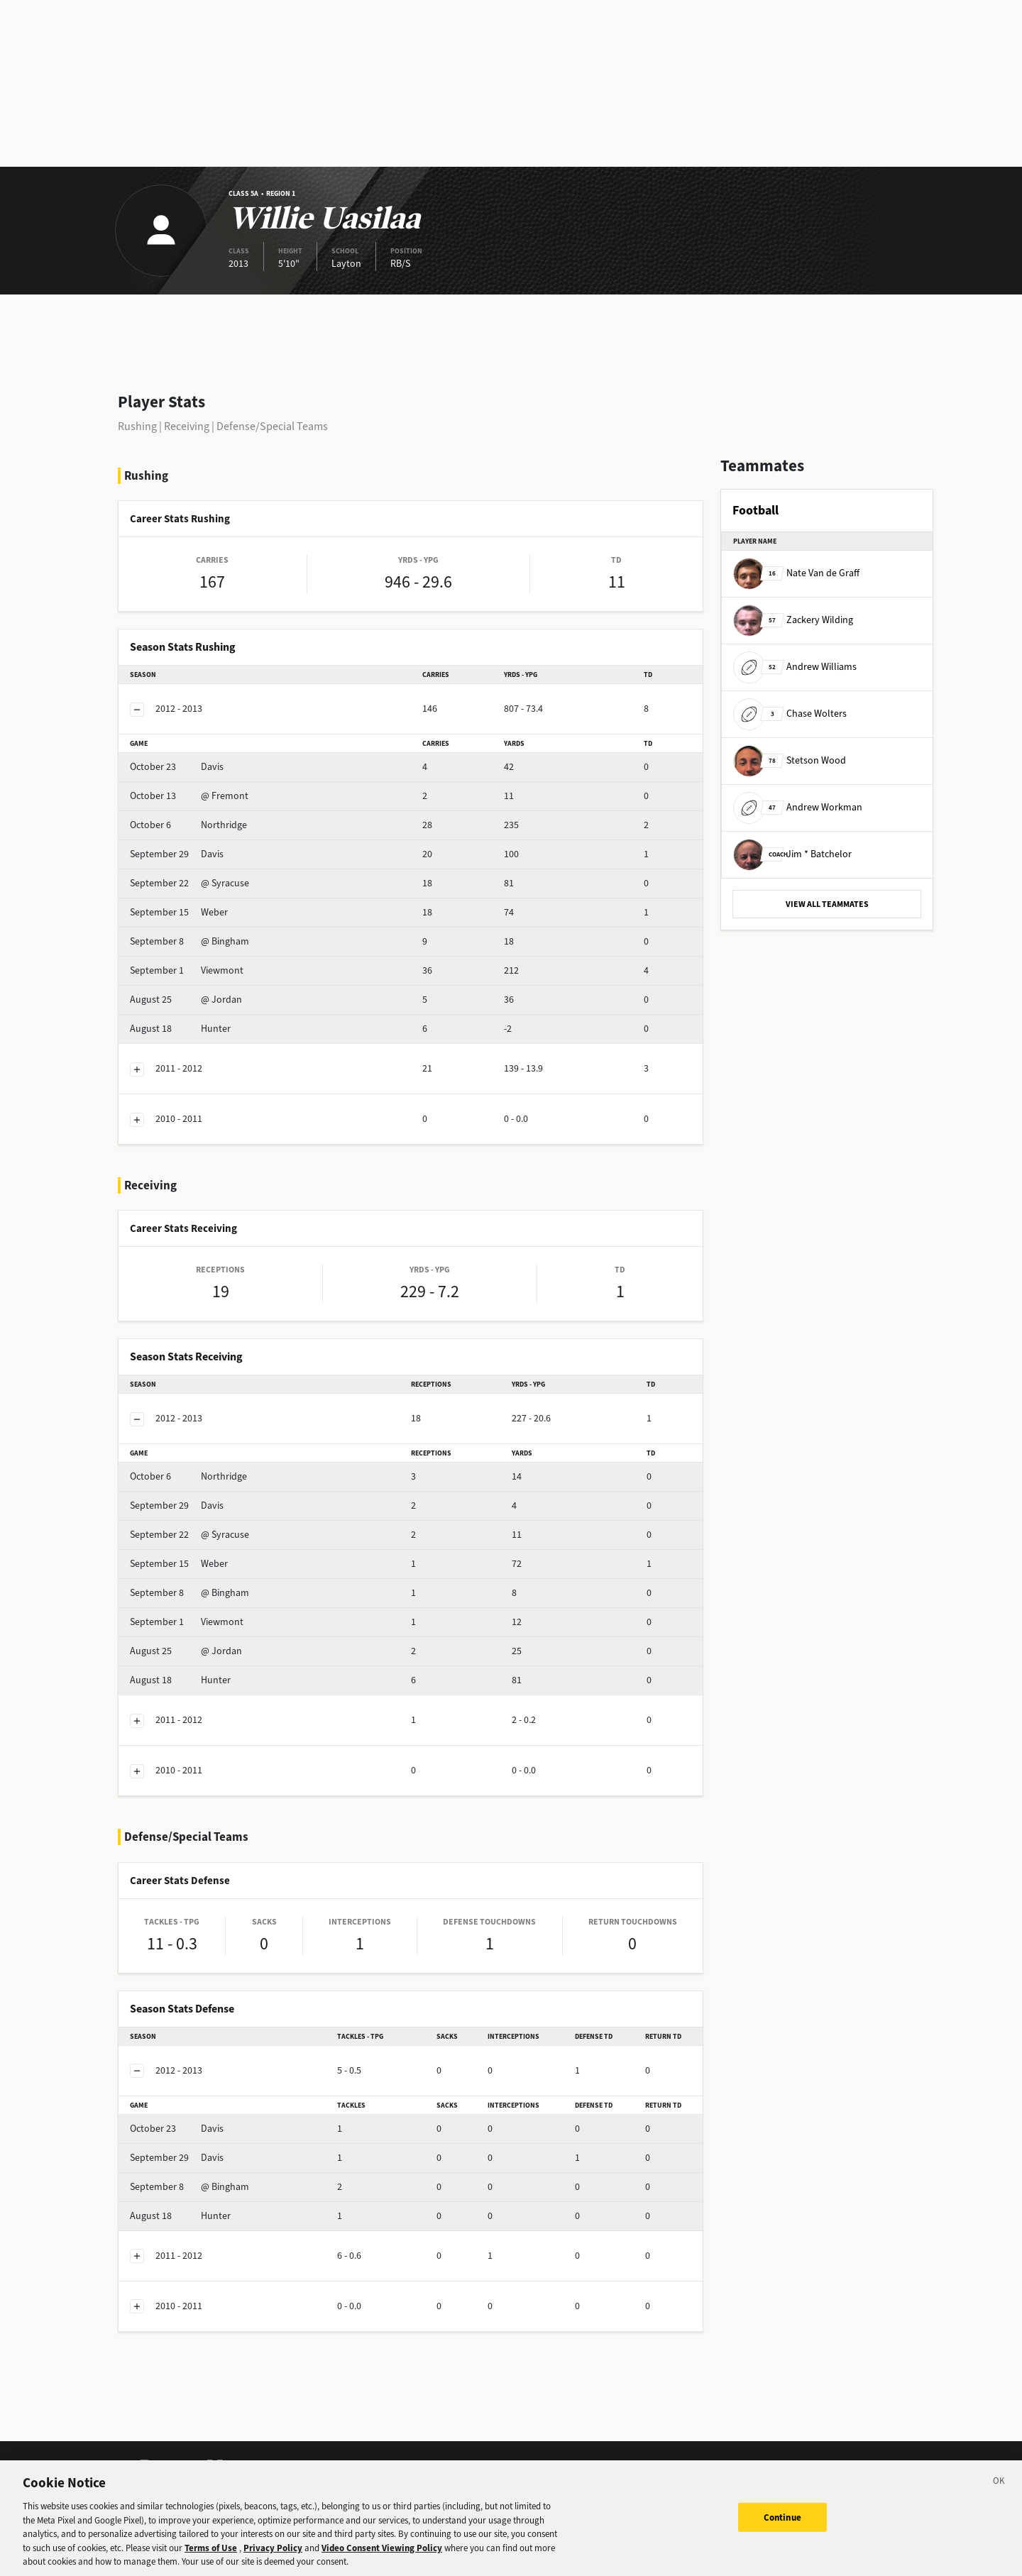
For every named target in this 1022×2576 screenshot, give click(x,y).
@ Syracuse (189, 883)
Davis (177, 767)
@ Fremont (189, 796)
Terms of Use (211, 2559)
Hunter (180, 1028)
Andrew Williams (795, 666)
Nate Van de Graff (796, 573)
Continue (782, 2528)
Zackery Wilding (793, 620)
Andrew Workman (797, 807)
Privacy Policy (272, 2559)
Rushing (137, 426)
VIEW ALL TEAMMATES (827, 904)
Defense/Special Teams (272, 426)
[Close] (999, 2494)
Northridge (188, 825)
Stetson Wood (789, 760)
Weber (179, 912)
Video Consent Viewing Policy (382, 2559)
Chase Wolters (790, 713)
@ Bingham (189, 941)
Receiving (186, 426)
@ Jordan (186, 999)
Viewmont (186, 970)
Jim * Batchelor (792, 854)
